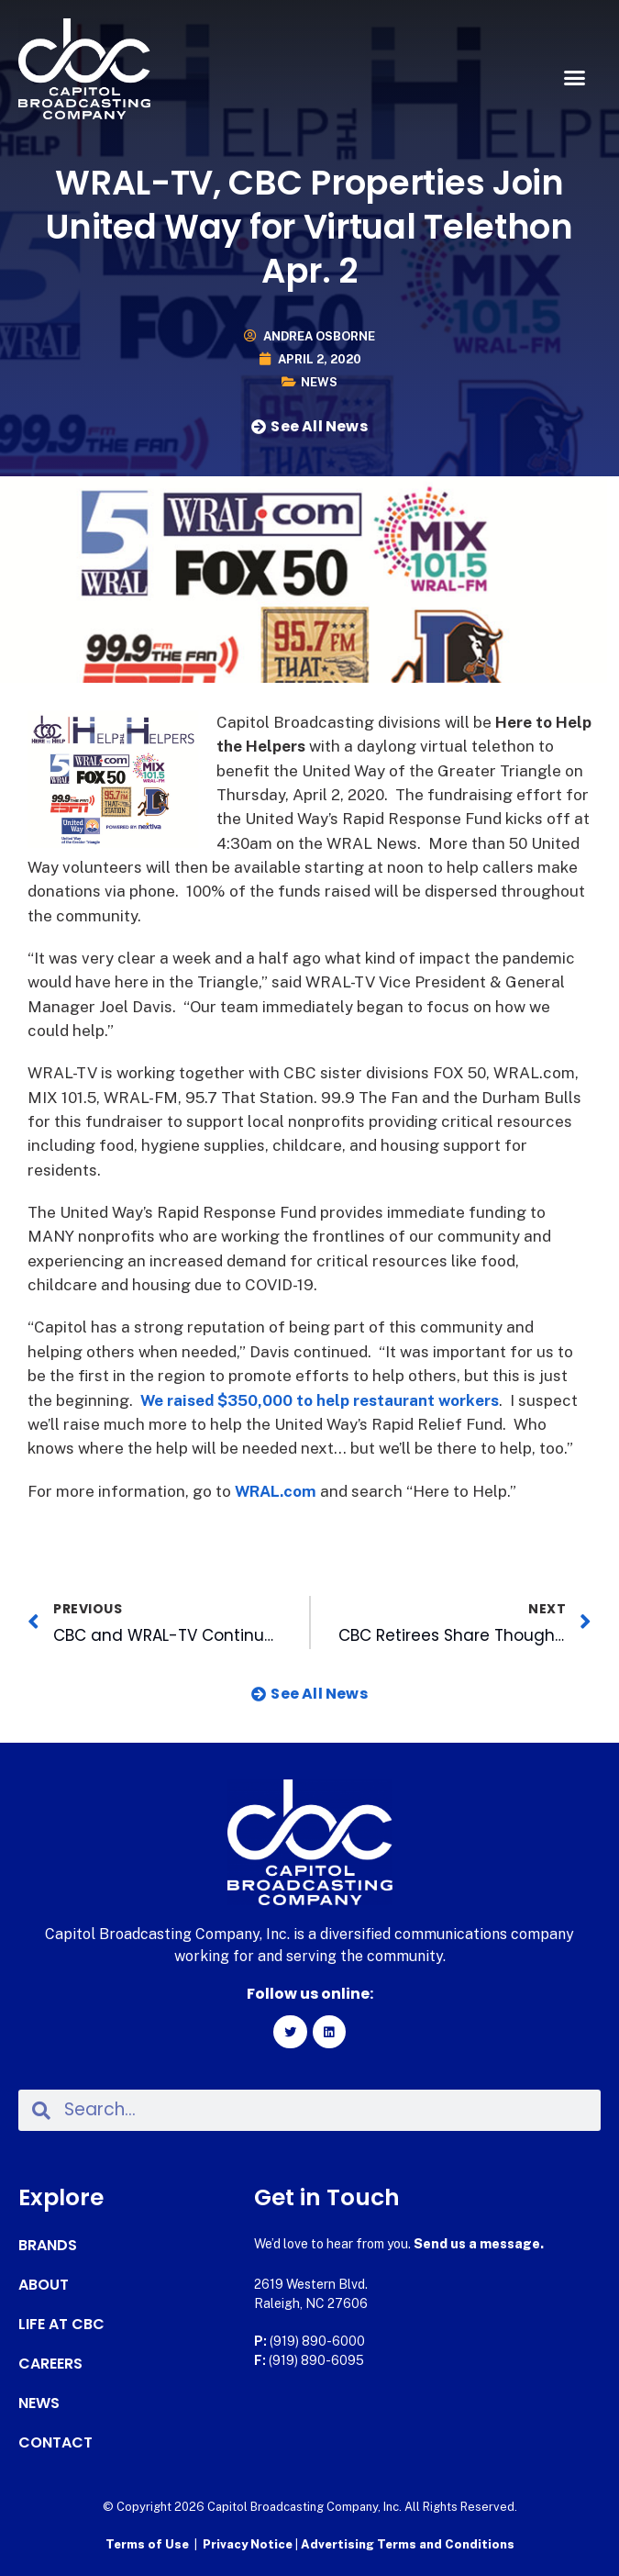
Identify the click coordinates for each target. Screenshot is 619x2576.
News (319, 382)
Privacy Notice (249, 2544)
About (43, 2285)
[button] (575, 78)
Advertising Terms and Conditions (407, 2544)
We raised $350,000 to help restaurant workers (319, 1400)
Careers (50, 2364)
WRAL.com (275, 1491)
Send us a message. (479, 2243)
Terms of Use (147, 2544)
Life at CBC (61, 2324)
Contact (55, 2443)
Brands (47, 2245)
